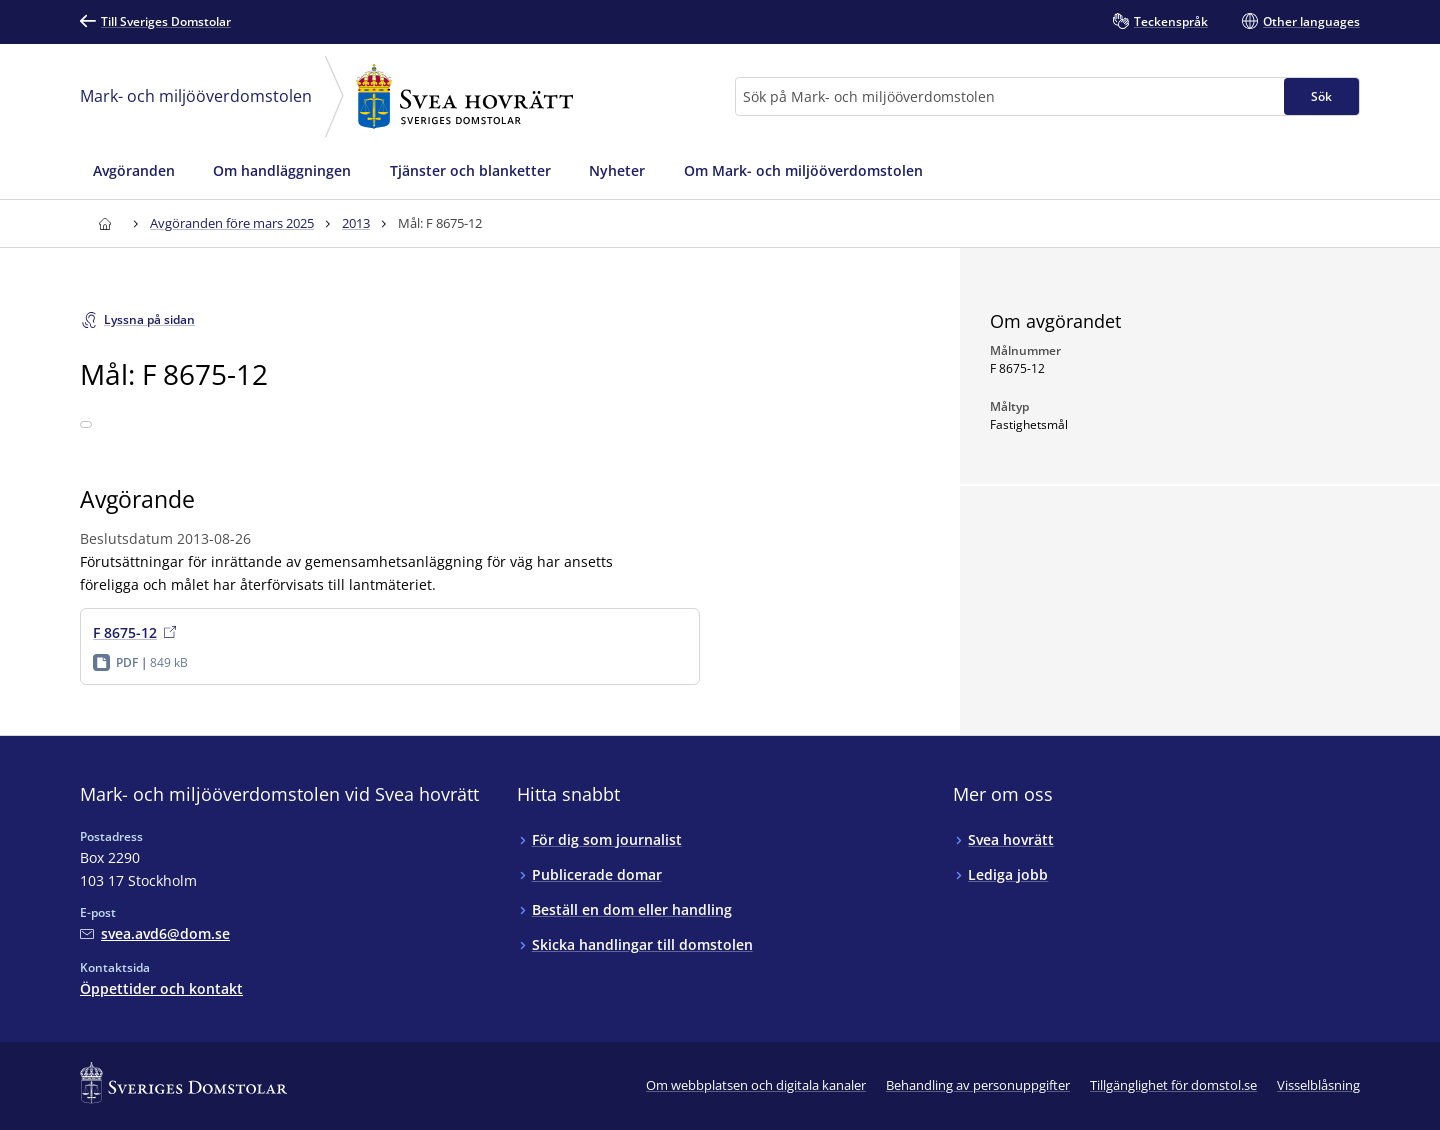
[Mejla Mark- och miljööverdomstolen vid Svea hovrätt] (155, 933)
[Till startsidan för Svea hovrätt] (104, 223)
